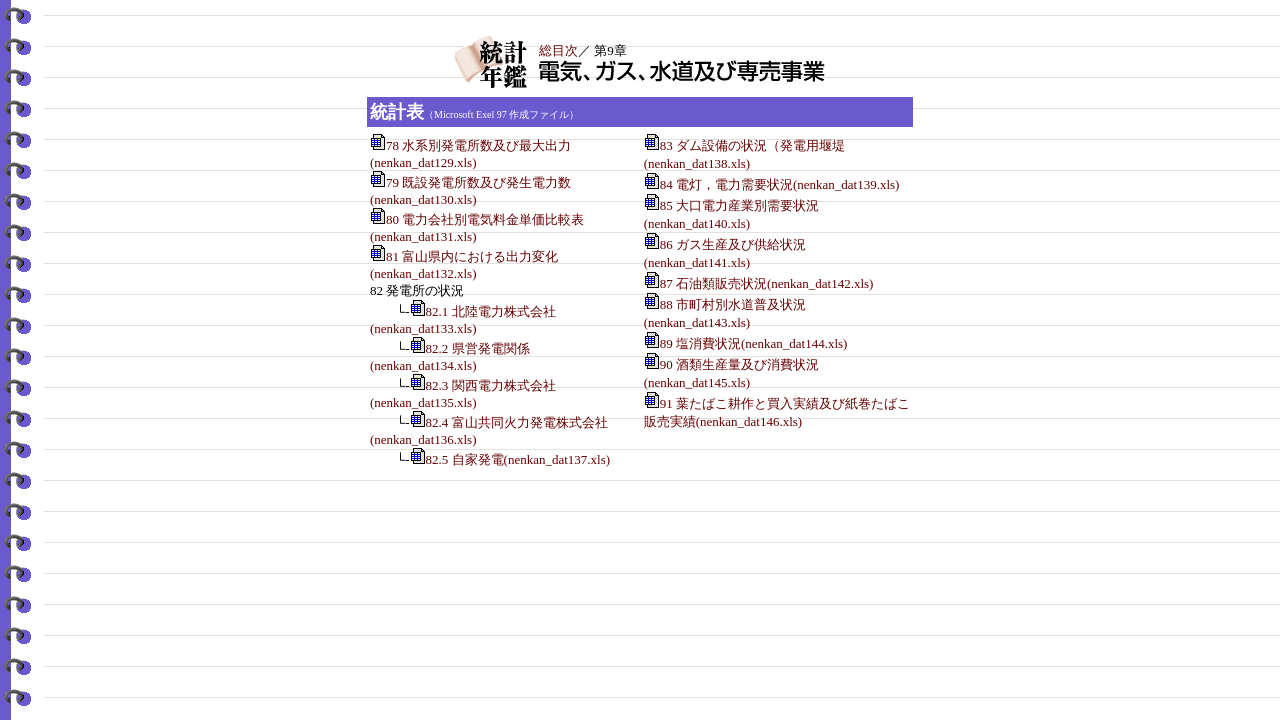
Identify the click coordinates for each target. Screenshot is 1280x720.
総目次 (558, 50)
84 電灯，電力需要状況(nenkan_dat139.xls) (786, 184)
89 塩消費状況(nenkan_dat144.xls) (760, 343)
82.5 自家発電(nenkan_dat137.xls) (518, 459)
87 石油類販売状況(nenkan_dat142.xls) (773, 283)
